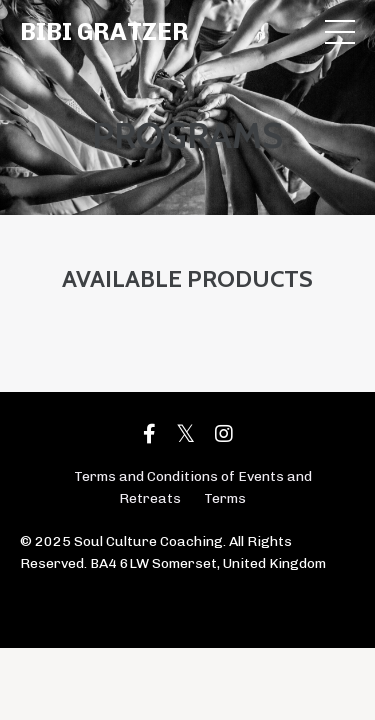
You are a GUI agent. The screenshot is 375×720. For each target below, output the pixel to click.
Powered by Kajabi (187, 596)
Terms (225, 498)
